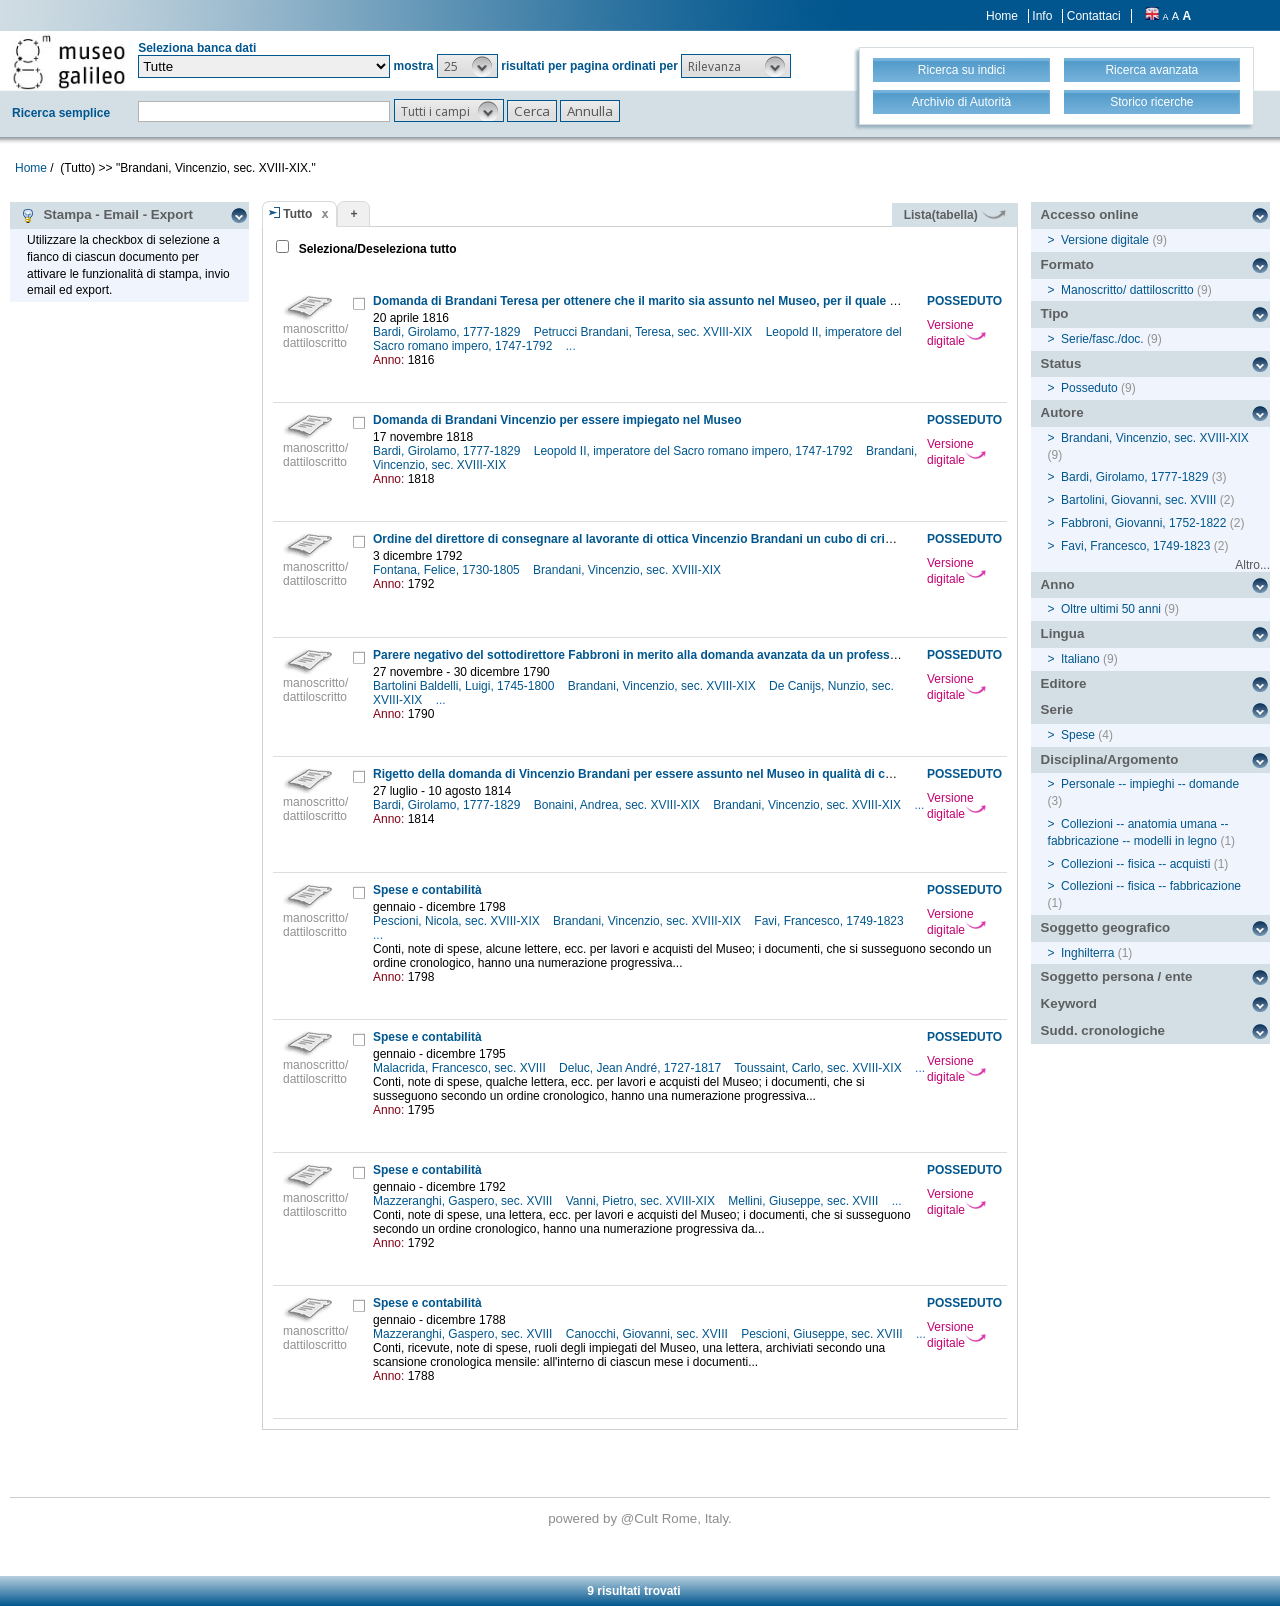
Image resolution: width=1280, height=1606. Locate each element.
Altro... (1252, 565)
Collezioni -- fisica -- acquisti (1135, 864)
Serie (1057, 709)
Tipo (1055, 313)
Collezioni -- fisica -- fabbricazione (1151, 886)
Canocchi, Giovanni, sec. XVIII (648, 1334)
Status (1061, 363)
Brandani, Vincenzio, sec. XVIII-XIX (628, 570)
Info (1042, 16)
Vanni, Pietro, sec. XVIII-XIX (642, 1201)
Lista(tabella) (955, 215)
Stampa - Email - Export (106, 215)
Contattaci (1094, 16)
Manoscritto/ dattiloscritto (1127, 290)
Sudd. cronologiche (1103, 1030)
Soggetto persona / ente (1117, 976)
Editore (1064, 683)
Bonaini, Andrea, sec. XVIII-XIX (618, 805)
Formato (1067, 264)
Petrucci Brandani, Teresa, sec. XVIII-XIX (645, 332)
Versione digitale (956, 333)
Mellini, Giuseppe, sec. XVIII (804, 1201)
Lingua (1063, 633)
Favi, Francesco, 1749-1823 (830, 921)
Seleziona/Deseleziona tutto (375, 249)
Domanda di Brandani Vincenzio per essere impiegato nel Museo (557, 420)
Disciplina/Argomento (1110, 759)
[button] (467, 66)
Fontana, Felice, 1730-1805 (448, 570)
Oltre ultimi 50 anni (1111, 609)
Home (1002, 16)
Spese (1078, 735)
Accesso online (1090, 214)
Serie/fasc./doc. (1102, 339)
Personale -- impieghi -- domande (1150, 784)
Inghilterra (1087, 953)
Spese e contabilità (427, 890)
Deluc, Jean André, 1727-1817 (641, 1068)
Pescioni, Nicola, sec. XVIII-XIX (458, 921)
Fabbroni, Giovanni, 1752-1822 (1143, 523)
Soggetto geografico (1106, 927)
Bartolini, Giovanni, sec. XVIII (1138, 500)
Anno (1058, 584)
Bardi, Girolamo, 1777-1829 (448, 332)
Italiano (1080, 659)
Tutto (297, 214)
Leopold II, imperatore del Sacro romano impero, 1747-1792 (695, 451)
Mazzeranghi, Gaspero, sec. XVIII (464, 1201)
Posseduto (1089, 388)
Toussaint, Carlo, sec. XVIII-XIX (819, 1068)
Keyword (1069, 1003)
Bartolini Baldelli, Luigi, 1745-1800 (465, 686)
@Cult (641, 1518)
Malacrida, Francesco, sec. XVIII (461, 1068)
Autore (1062, 412)
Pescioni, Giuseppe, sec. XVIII (823, 1334)
